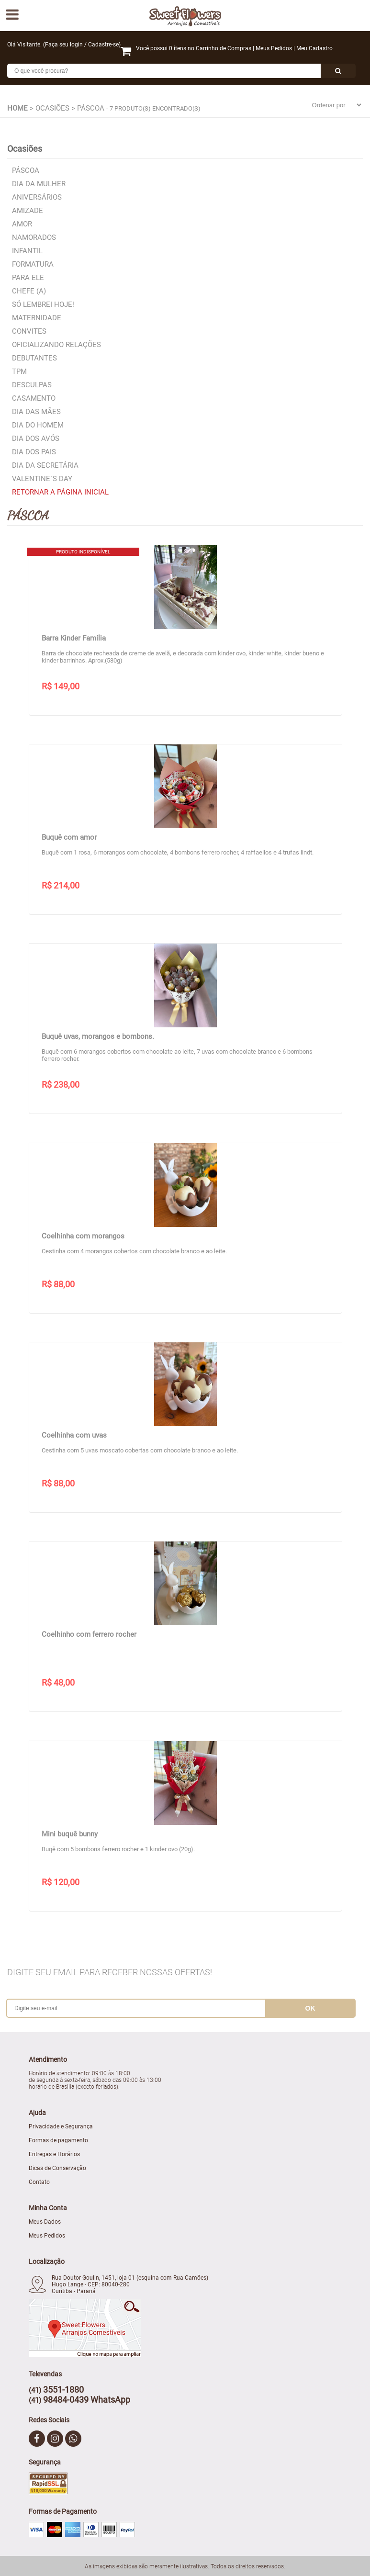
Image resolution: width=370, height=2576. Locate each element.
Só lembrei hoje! (43, 304)
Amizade (27, 210)
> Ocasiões (49, 108)
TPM (19, 371)
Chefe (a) (29, 291)
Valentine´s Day (42, 478)
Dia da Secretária (45, 465)
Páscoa (25, 170)
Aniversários (37, 197)
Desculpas (32, 385)
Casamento (34, 398)
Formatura (33, 264)
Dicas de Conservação (57, 2168)
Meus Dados (45, 2221)
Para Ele (28, 277)
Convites (29, 331)
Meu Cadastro (314, 48)
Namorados (34, 237)
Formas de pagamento (58, 2140)
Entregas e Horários (54, 2154)
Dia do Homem (38, 425)
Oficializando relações (56, 344)
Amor (22, 224)
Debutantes (34, 358)
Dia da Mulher (39, 184)
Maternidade (36, 318)
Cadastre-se (103, 44)
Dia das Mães (36, 411)
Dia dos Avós (35, 438)
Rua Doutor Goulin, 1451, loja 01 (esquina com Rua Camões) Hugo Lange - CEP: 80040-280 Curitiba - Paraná (130, 2284)
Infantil (27, 251)
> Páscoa (87, 108)
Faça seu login (64, 44)
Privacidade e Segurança (61, 2126)
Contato (39, 2182)
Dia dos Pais (34, 452)
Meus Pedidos (274, 48)
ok (310, 2008)
